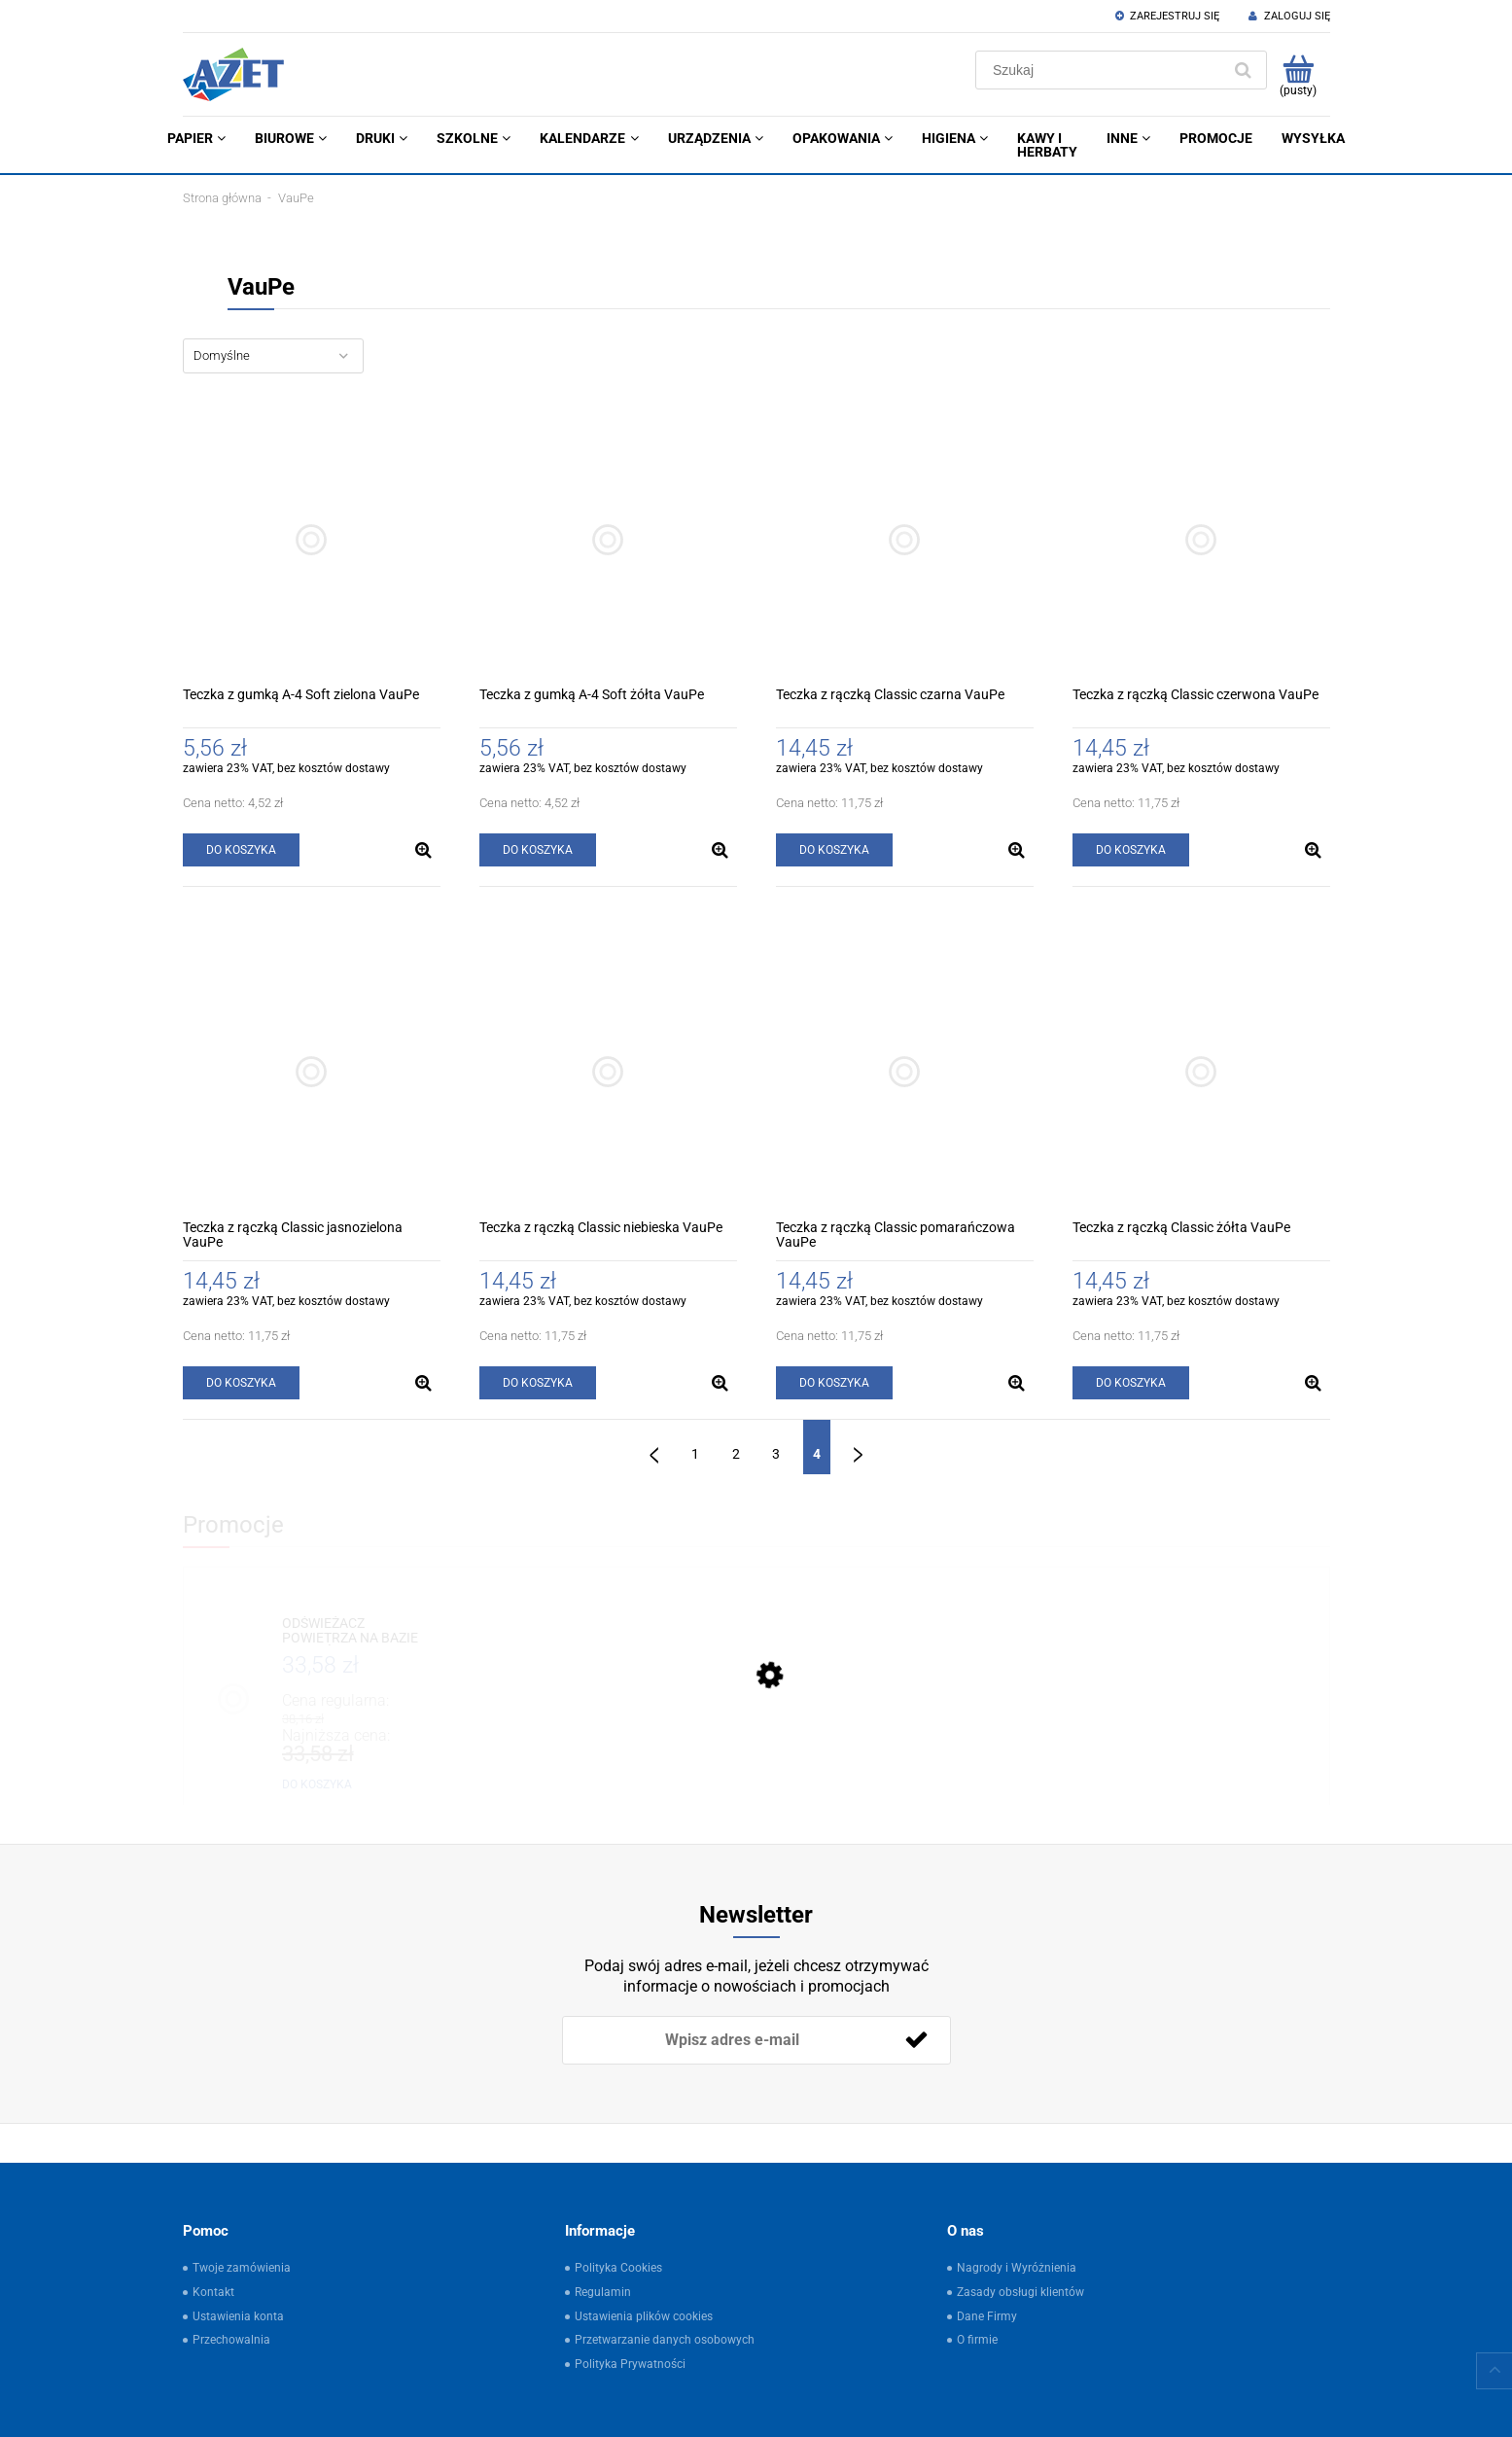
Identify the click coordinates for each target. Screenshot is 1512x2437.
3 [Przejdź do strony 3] (776, 1454)
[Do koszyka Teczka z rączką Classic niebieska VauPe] (537, 1382)
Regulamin (603, 2292)
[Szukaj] (1243, 70)
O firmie (977, 2340)
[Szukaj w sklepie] (1102, 70)
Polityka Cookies (618, 2268)
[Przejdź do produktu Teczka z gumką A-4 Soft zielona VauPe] (311, 539)
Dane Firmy (987, 2316)
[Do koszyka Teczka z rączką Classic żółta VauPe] (1130, 1382)
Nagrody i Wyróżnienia (1016, 2268)
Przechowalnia (231, 2340)
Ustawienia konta (238, 2316)
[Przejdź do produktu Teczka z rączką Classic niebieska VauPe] (608, 1072)
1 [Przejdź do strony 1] (695, 1454)
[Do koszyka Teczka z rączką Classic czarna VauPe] (834, 849)
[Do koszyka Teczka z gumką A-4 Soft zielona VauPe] (241, 849)
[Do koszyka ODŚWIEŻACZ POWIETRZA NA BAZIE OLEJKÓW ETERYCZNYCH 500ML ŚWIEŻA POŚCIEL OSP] (317, 1784)
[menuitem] (196, 138)
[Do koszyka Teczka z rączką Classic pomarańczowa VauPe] (834, 1382)
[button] (423, 849)
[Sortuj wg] (273, 355)
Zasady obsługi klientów (1020, 2292)
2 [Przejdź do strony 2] (736, 1454)
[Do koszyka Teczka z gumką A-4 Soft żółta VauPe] (537, 849)
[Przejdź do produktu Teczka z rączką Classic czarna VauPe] (905, 539)
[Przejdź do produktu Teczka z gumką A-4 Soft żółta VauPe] (608, 539)
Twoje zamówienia (242, 2268)
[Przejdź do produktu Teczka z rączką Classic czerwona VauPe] (1201, 539)
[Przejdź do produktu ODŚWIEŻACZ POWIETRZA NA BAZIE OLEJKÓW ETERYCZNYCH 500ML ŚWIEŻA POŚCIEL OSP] (357, 1631)
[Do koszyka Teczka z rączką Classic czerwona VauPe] (1130, 849)
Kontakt (213, 2292)
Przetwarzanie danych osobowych (665, 2340)
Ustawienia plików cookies (644, 2316)
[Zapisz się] (917, 2040)
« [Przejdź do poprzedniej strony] (654, 1447)
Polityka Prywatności (630, 2364)
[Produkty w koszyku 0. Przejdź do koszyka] (1298, 74)
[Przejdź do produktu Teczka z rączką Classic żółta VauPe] (1201, 1072)
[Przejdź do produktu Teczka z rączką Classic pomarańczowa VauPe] (905, 1072)
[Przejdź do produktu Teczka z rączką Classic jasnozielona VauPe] (311, 1072)
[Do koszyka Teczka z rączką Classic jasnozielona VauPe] (241, 1382)
